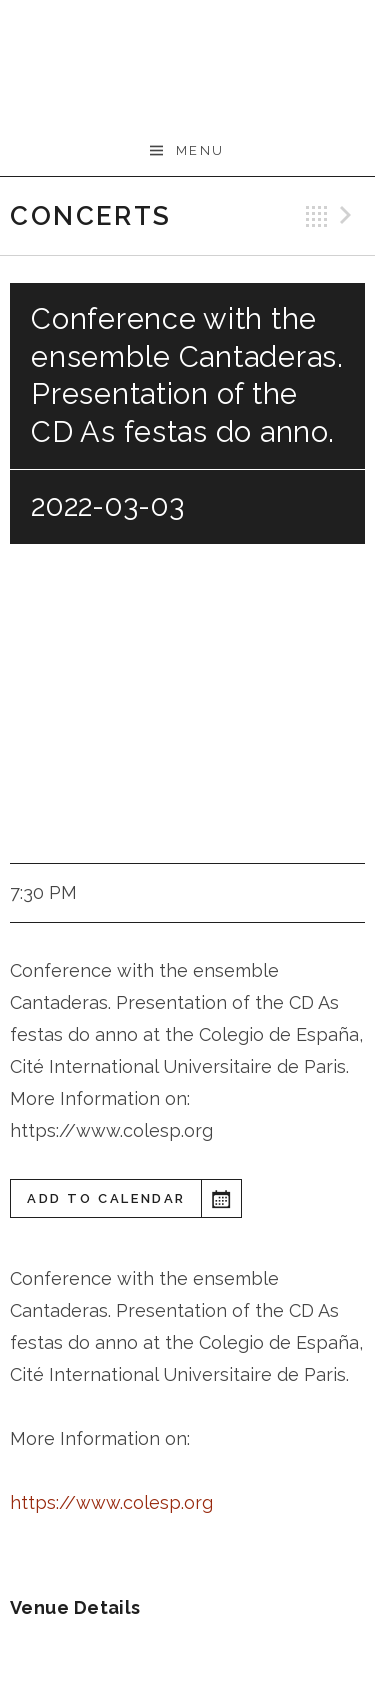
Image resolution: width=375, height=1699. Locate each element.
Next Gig (349, 216)
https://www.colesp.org (111, 1502)
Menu (200, 150)
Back (317, 216)
